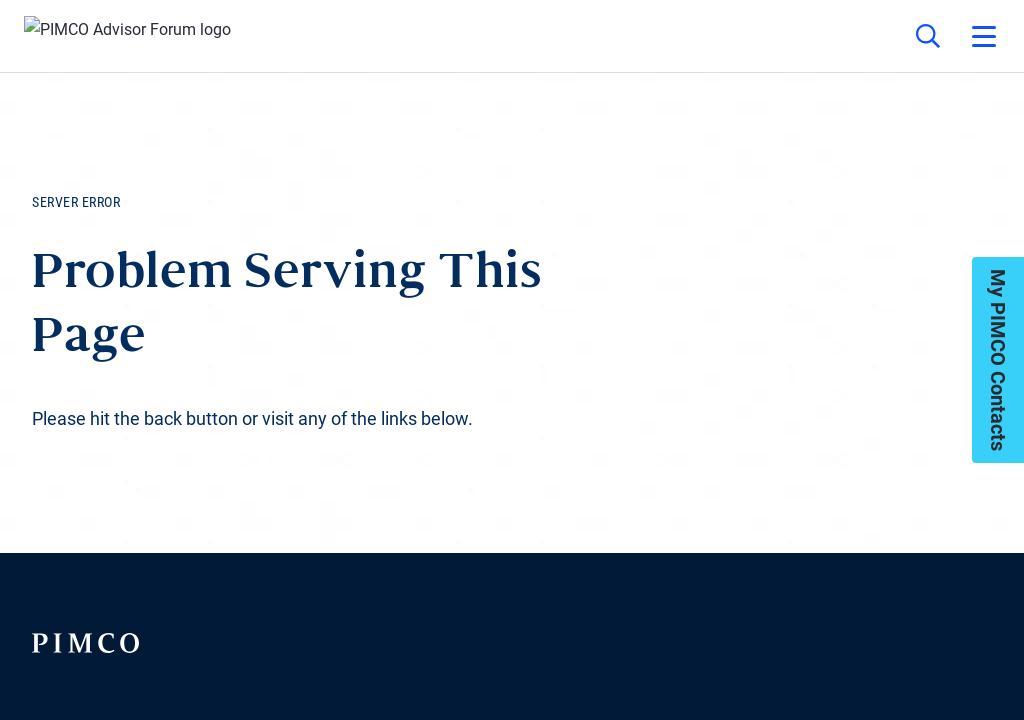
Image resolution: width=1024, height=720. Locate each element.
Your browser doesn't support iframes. (512, 360)
